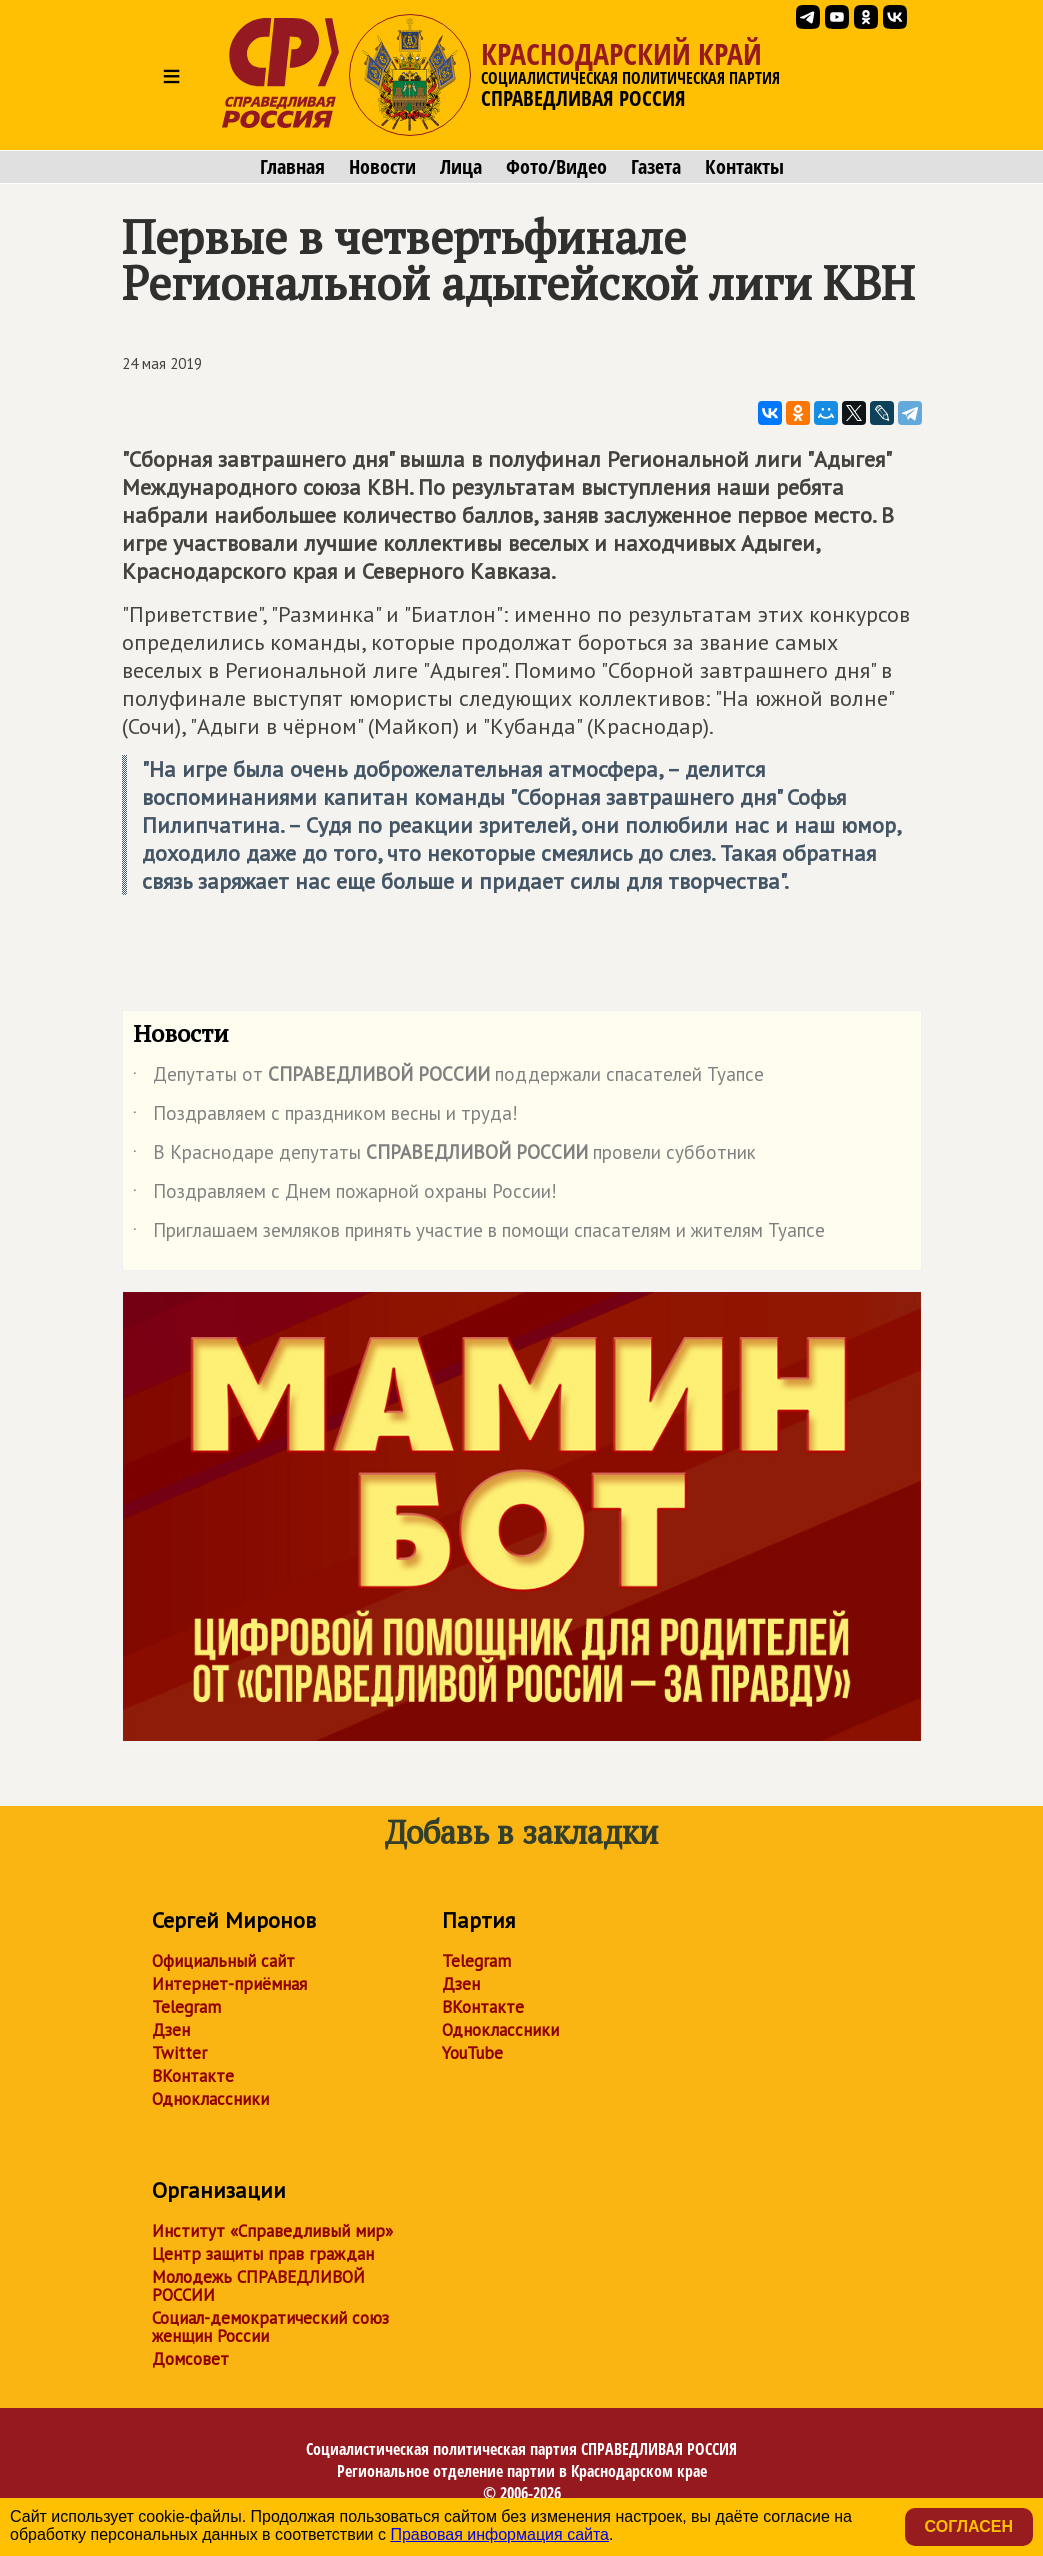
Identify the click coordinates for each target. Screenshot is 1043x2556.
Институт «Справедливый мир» (272, 2231)
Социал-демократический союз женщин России (270, 2327)
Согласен (969, 2526)
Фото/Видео (556, 167)
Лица (461, 167)
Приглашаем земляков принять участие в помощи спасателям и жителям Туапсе (479, 1234)
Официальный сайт (223, 1961)
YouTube (472, 2053)
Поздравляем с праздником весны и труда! (325, 1117)
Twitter (179, 2053)
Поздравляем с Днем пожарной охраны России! (345, 1195)
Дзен (171, 2030)
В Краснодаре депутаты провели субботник (444, 1156)
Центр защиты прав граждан (263, 2254)
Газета (656, 167)
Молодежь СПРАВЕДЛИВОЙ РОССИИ (258, 2286)
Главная (292, 167)
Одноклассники (210, 2099)
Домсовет (190, 2359)
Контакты (744, 167)
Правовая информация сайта (499, 2534)
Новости (382, 167)
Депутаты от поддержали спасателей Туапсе (448, 1078)
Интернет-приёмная (229, 1984)
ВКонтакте (193, 2076)
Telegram (186, 2007)
